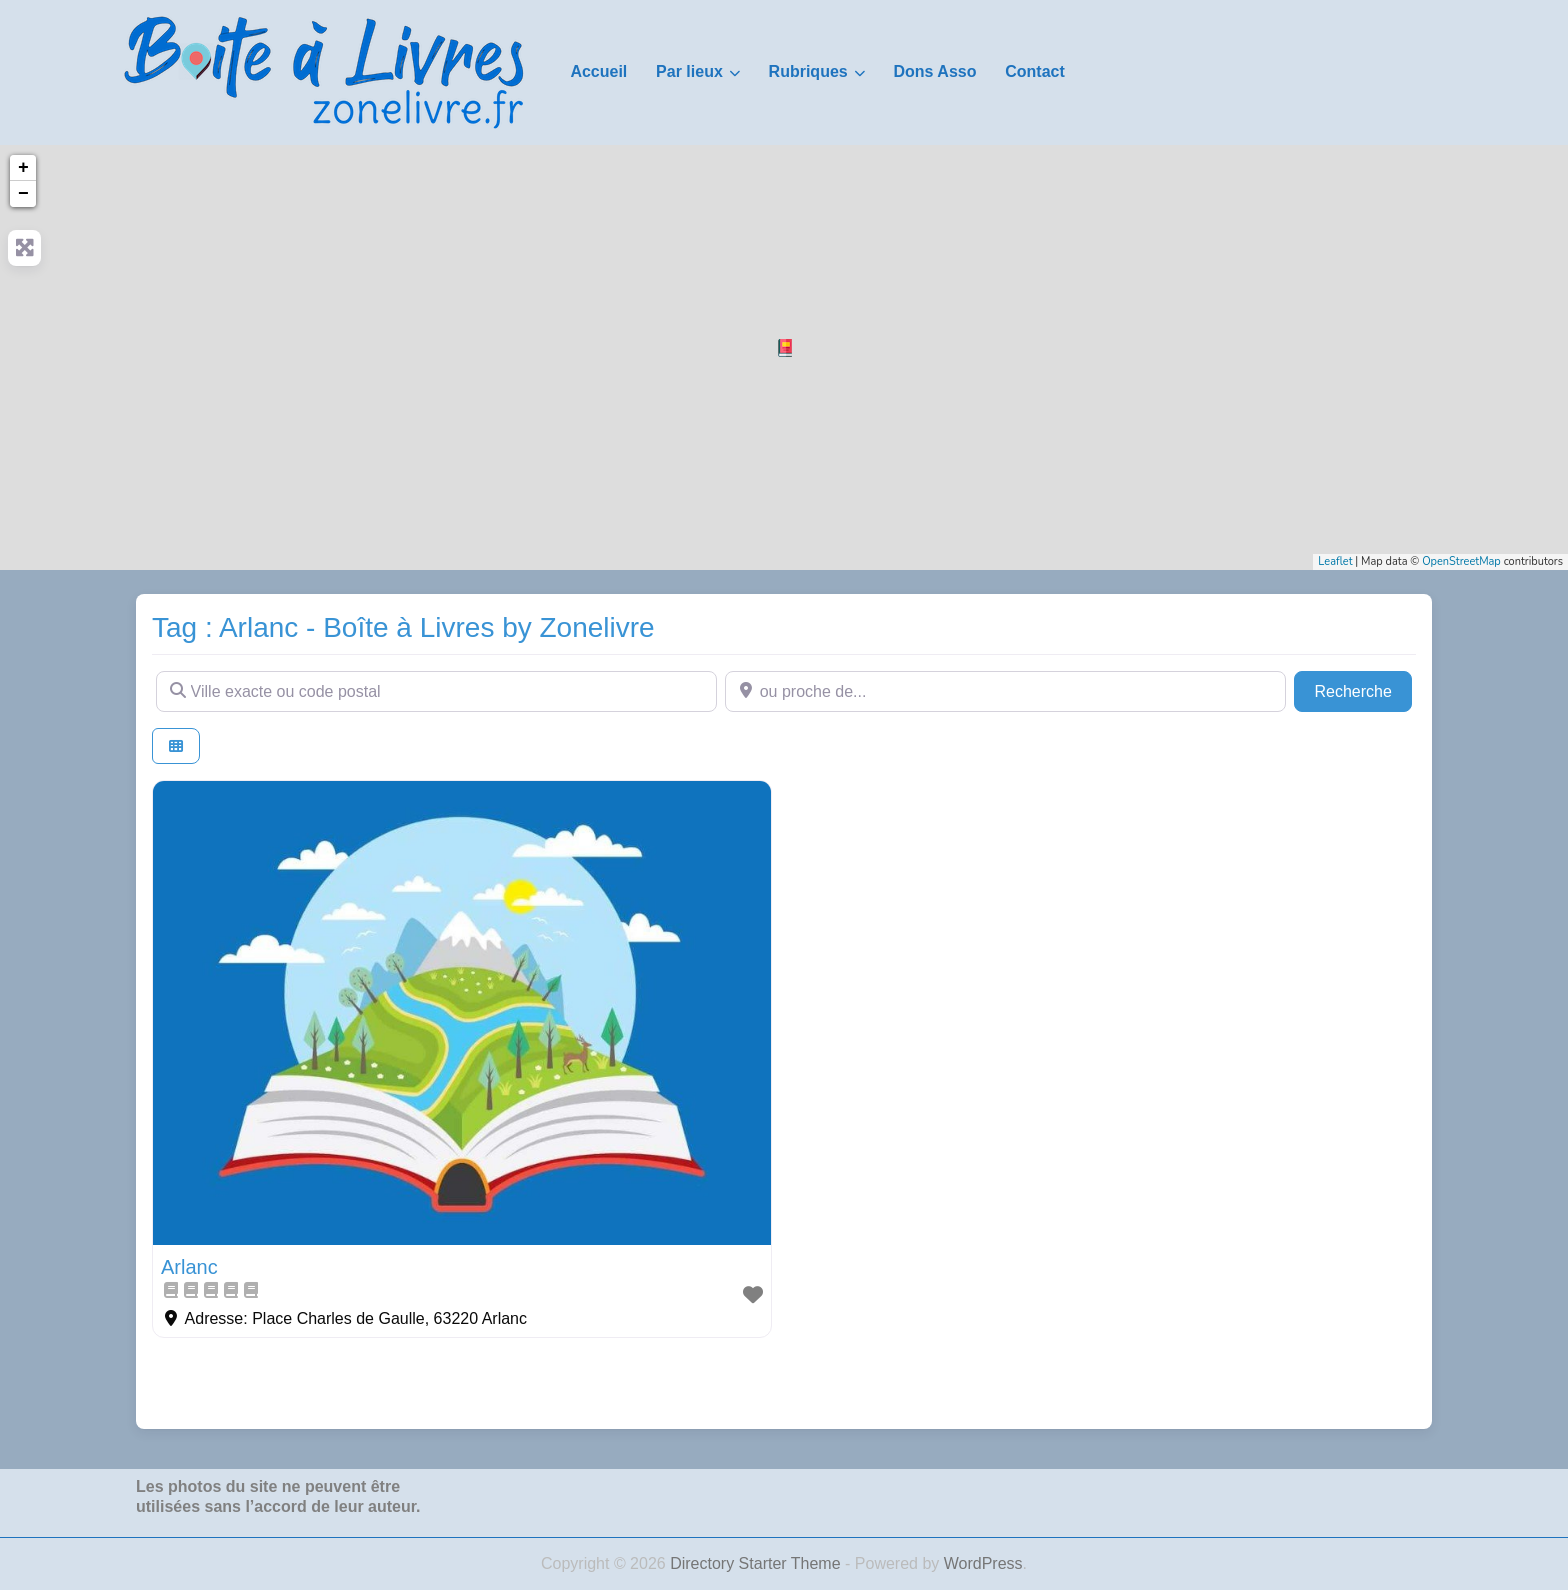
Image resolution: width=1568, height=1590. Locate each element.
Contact (1035, 71)
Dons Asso (934, 71)
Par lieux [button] (689, 71)
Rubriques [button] (808, 71)
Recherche (1363, 689)
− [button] (23, 194)
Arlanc (189, 1267)
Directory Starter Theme (757, 1563)
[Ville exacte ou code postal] (436, 691)
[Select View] (176, 746)
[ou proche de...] (1005, 691)
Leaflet (1335, 561)
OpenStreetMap (1461, 561)
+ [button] (23, 168)
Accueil (598, 71)
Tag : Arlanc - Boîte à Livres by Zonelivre (403, 627)
